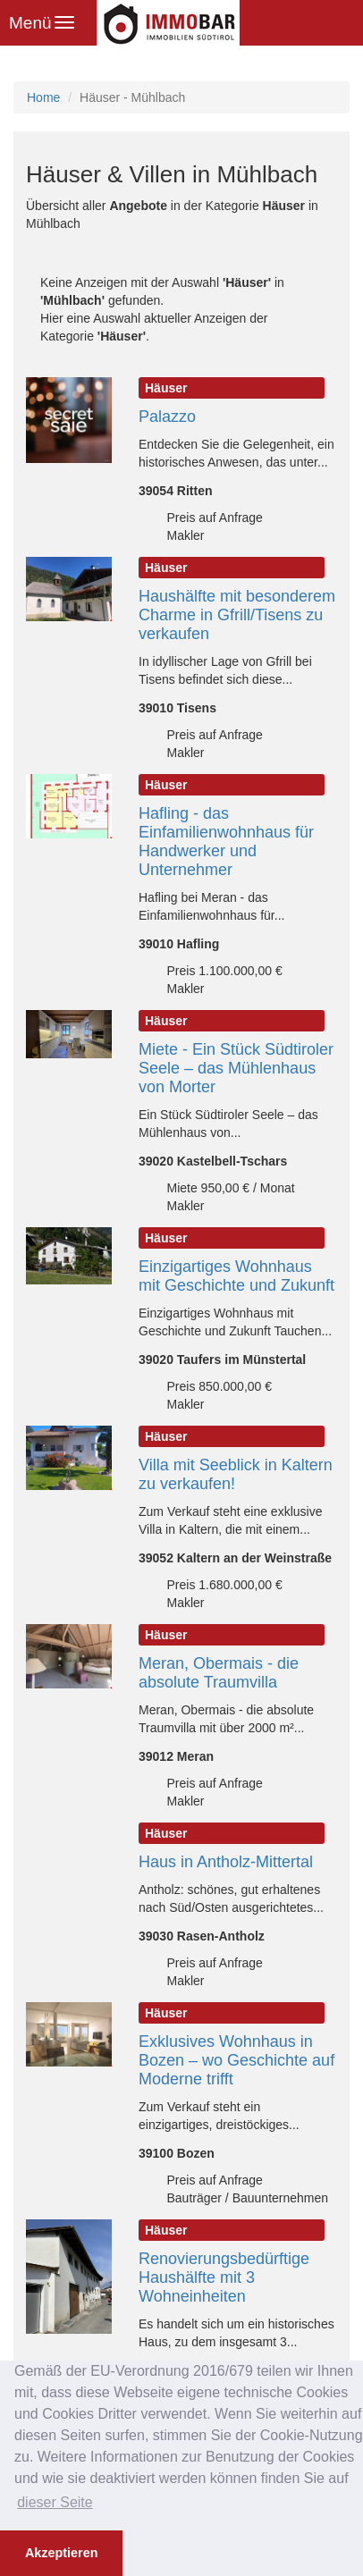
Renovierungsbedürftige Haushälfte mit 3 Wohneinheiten (224, 2277)
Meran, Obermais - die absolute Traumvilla (219, 1672)
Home (43, 97)
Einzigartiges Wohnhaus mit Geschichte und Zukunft (236, 1276)
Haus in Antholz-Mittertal (226, 1862)
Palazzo (167, 416)
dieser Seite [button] (55, 2502)
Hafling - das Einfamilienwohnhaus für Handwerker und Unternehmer (226, 841)
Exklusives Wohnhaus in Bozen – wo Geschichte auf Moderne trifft (236, 2060)
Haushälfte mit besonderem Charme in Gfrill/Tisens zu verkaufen (237, 615)
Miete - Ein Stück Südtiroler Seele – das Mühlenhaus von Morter (236, 1068)
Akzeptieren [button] (61, 2553)
